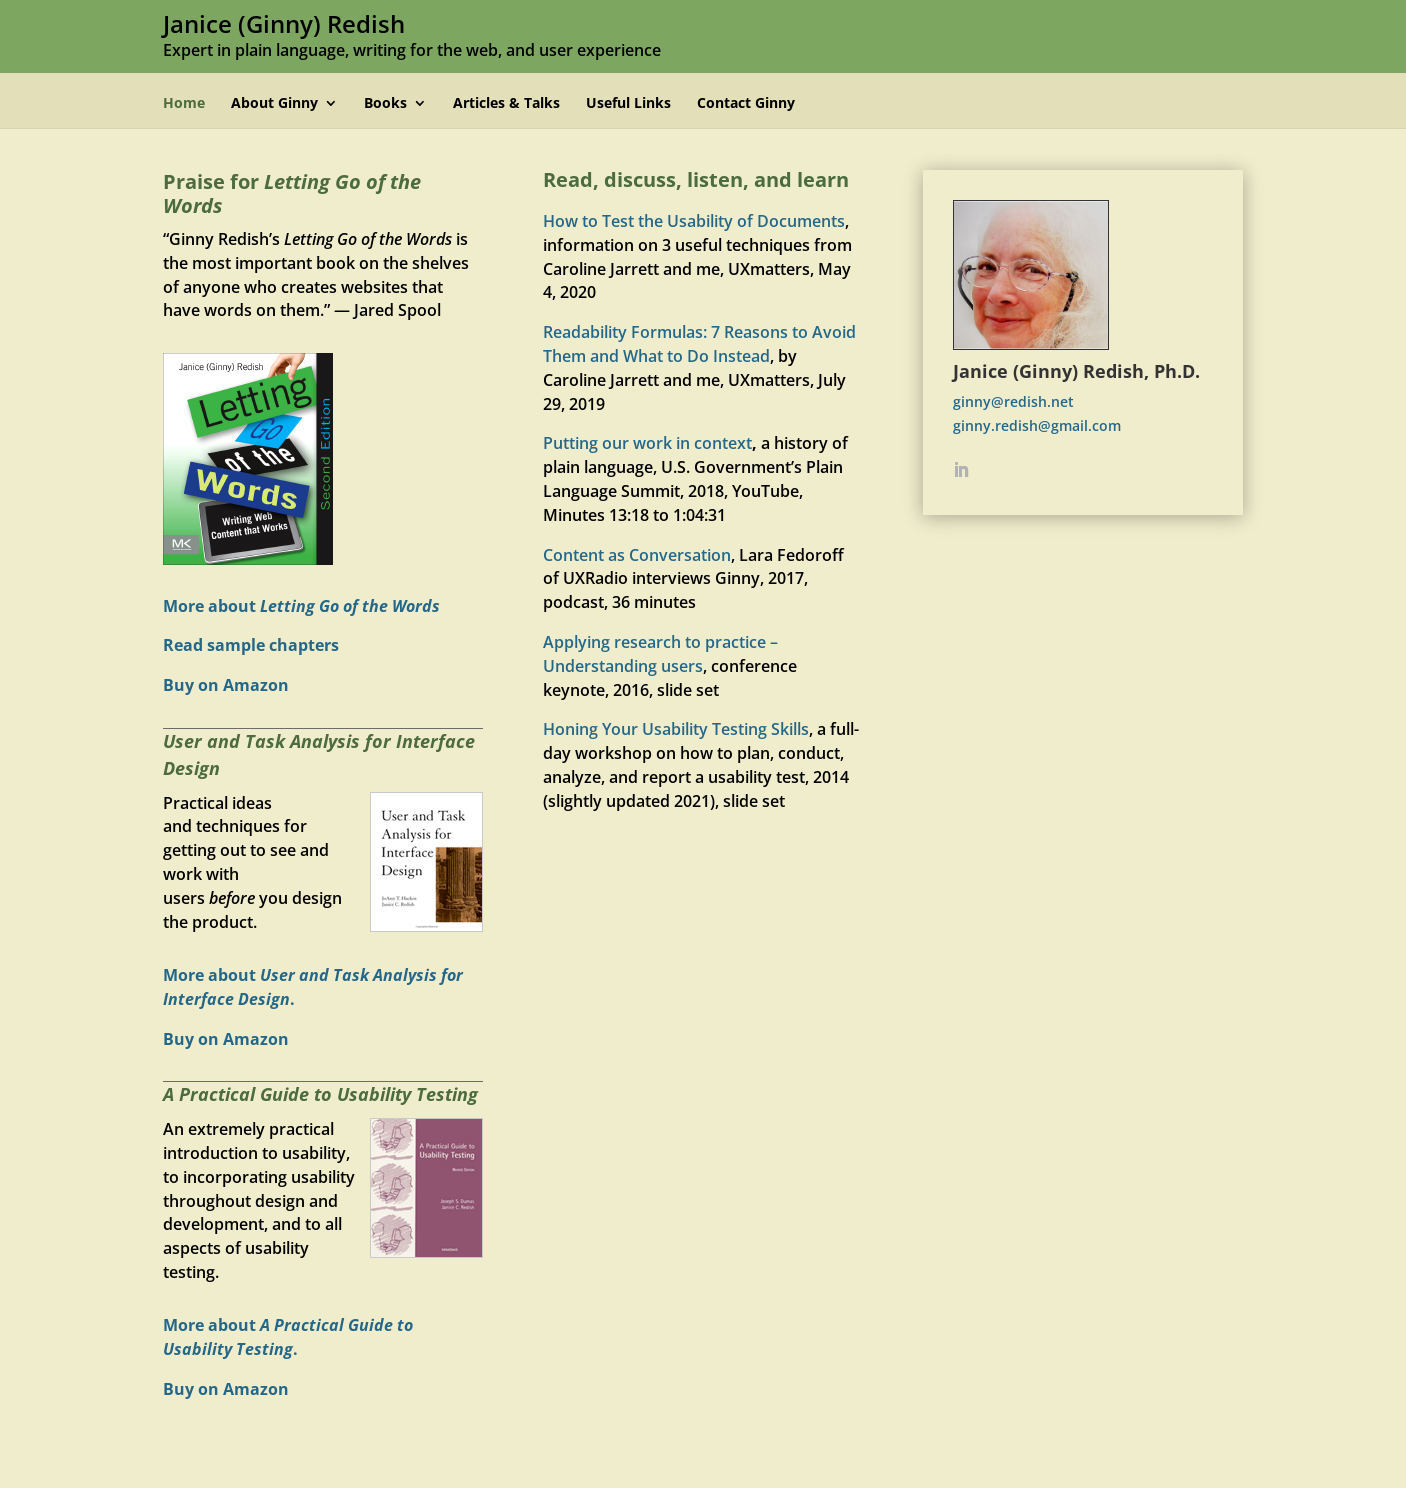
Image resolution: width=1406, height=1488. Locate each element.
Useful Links (628, 104)
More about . (288, 1337)
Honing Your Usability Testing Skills (676, 729)
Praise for (292, 193)
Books (385, 104)
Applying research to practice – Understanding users (660, 654)
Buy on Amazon (226, 685)
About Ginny (274, 104)
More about (301, 606)
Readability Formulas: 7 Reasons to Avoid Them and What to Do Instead (699, 344)
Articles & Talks (506, 104)
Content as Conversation (637, 555)
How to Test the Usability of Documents (694, 221)
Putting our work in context (647, 443)
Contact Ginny (746, 104)
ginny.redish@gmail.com (1037, 425)
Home (184, 104)
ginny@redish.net (1013, 401)
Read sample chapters (251, 645)
